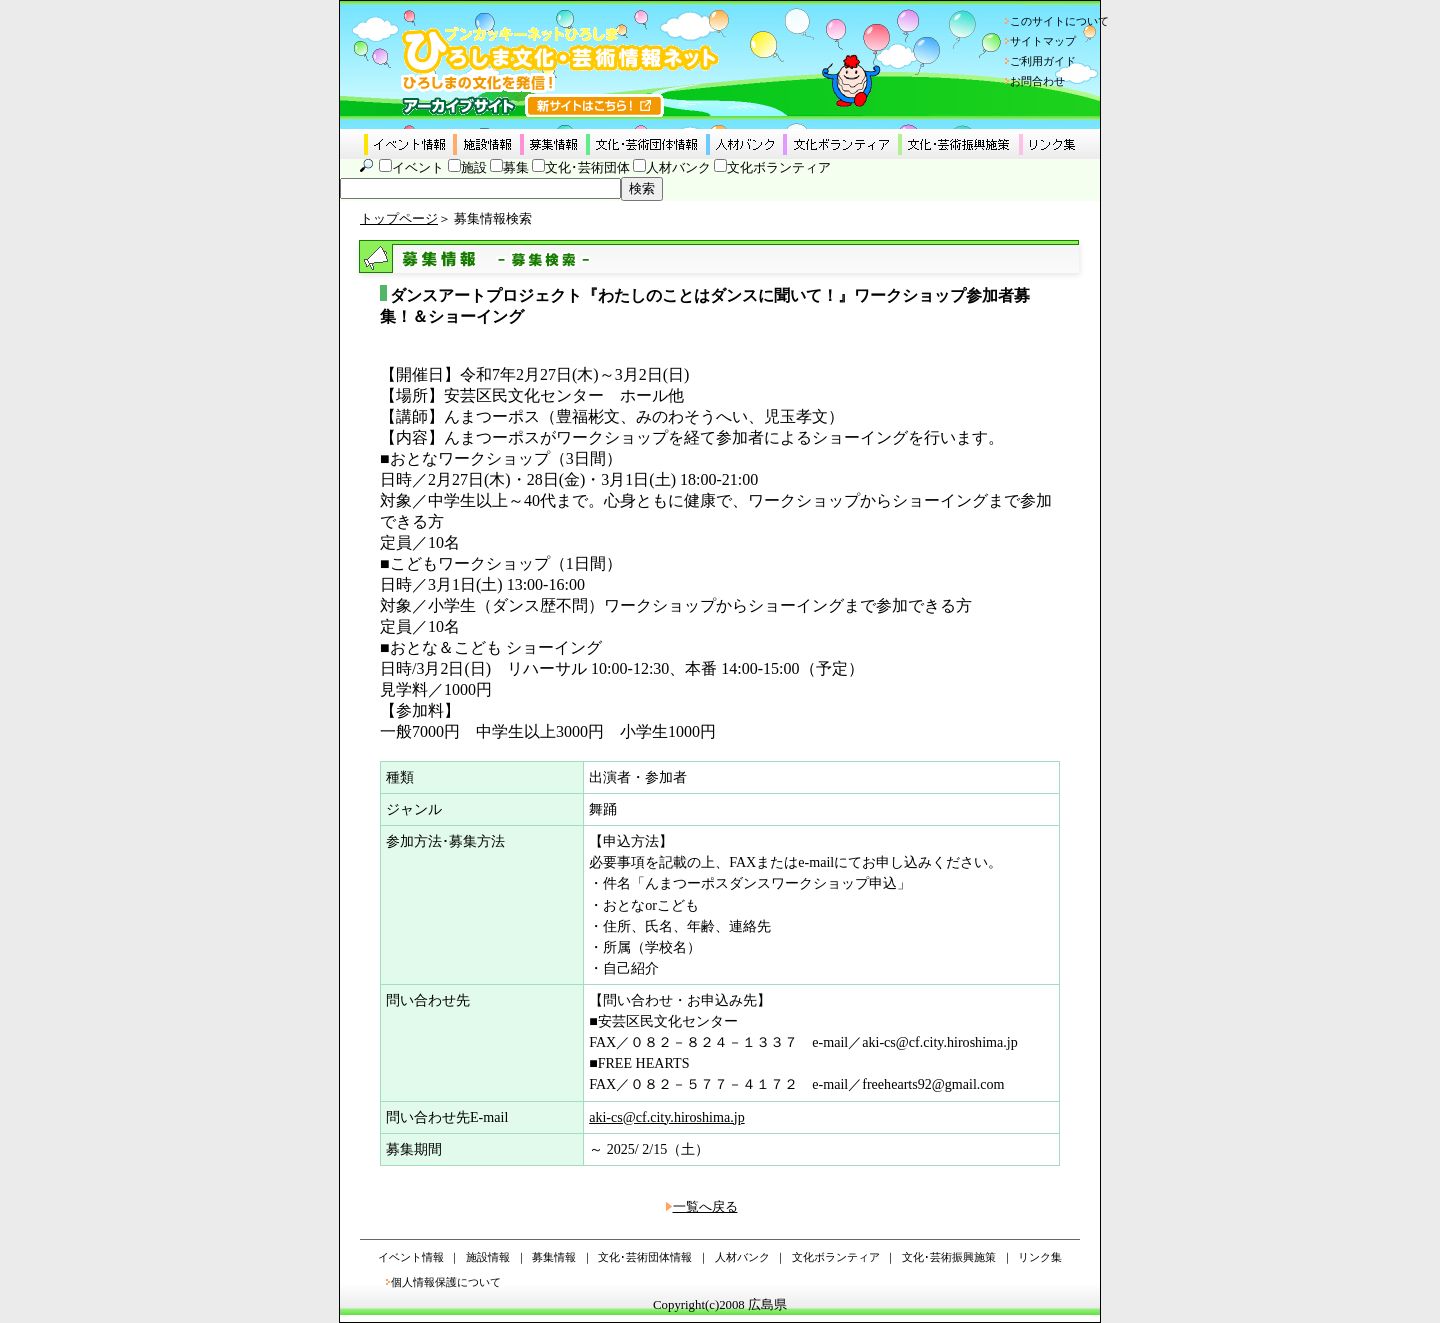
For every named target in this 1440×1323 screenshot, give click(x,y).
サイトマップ (1043, 41)
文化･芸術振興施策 (949, 1257)
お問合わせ (1037, 81)
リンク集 (1040, 1257)
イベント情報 (411, 1257)
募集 (516, 168)
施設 (474, 168)
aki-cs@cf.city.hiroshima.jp (667, 1117)
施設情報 (488, 1257)
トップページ (399, 219)
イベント (418, 168)
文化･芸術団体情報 (645, 1257)
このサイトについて (1059, 21)
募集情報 (554, 1257)
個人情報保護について (446, 1282)
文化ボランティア (779, 168)
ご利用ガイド (1043, 61)
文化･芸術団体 (587, 168)
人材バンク (678, 168)
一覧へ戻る (705, 1207)
